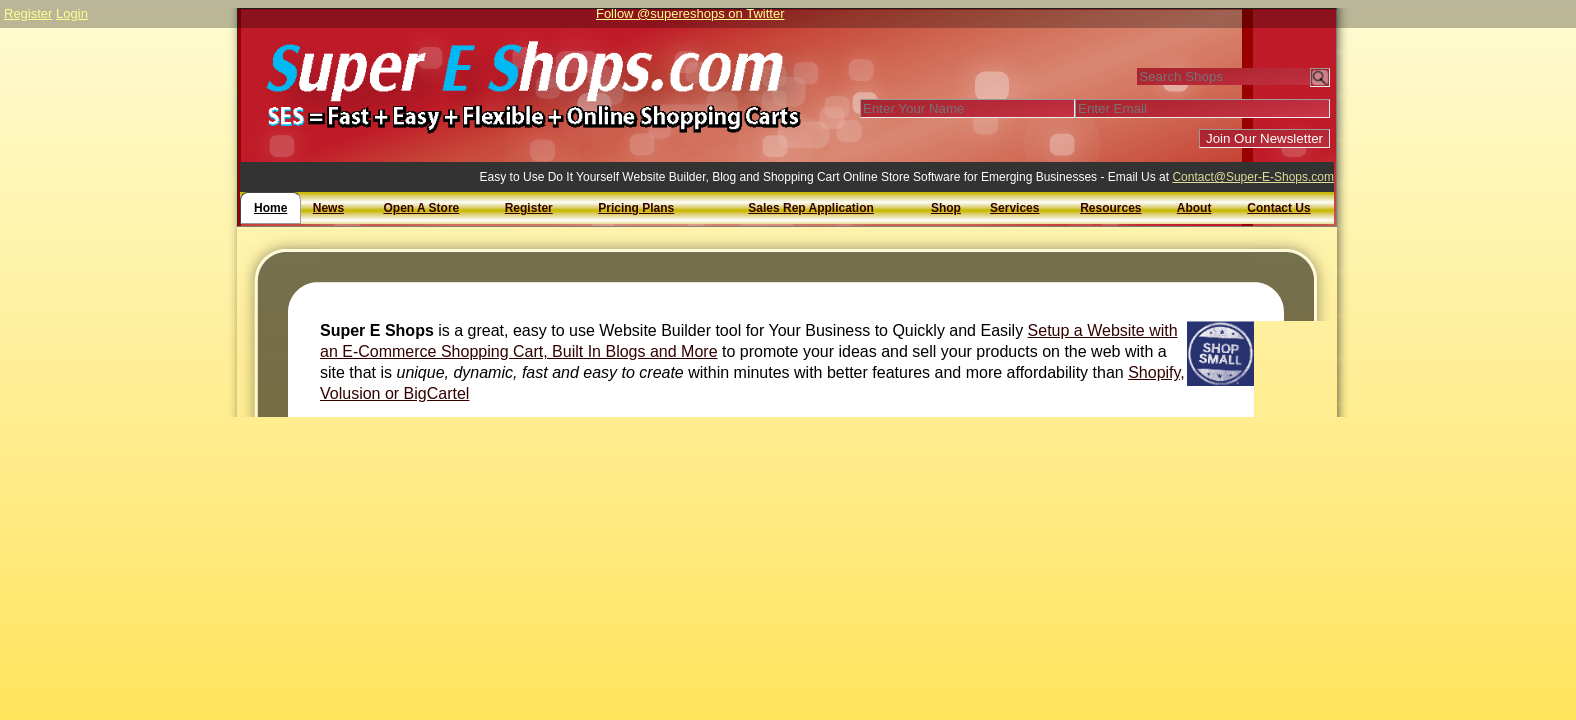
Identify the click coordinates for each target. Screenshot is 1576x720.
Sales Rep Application (811, 208)
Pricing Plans (636, 208)
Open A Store (421, 208)
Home (270, 208)
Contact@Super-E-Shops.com (1253, 177)
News (328, 208)
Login (72, 13)
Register (28, 13)
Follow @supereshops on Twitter (690, 13)
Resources (1110, 208)
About (1194, 208)
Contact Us (1278, 208)
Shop (946, 208)
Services (1014, 208)
